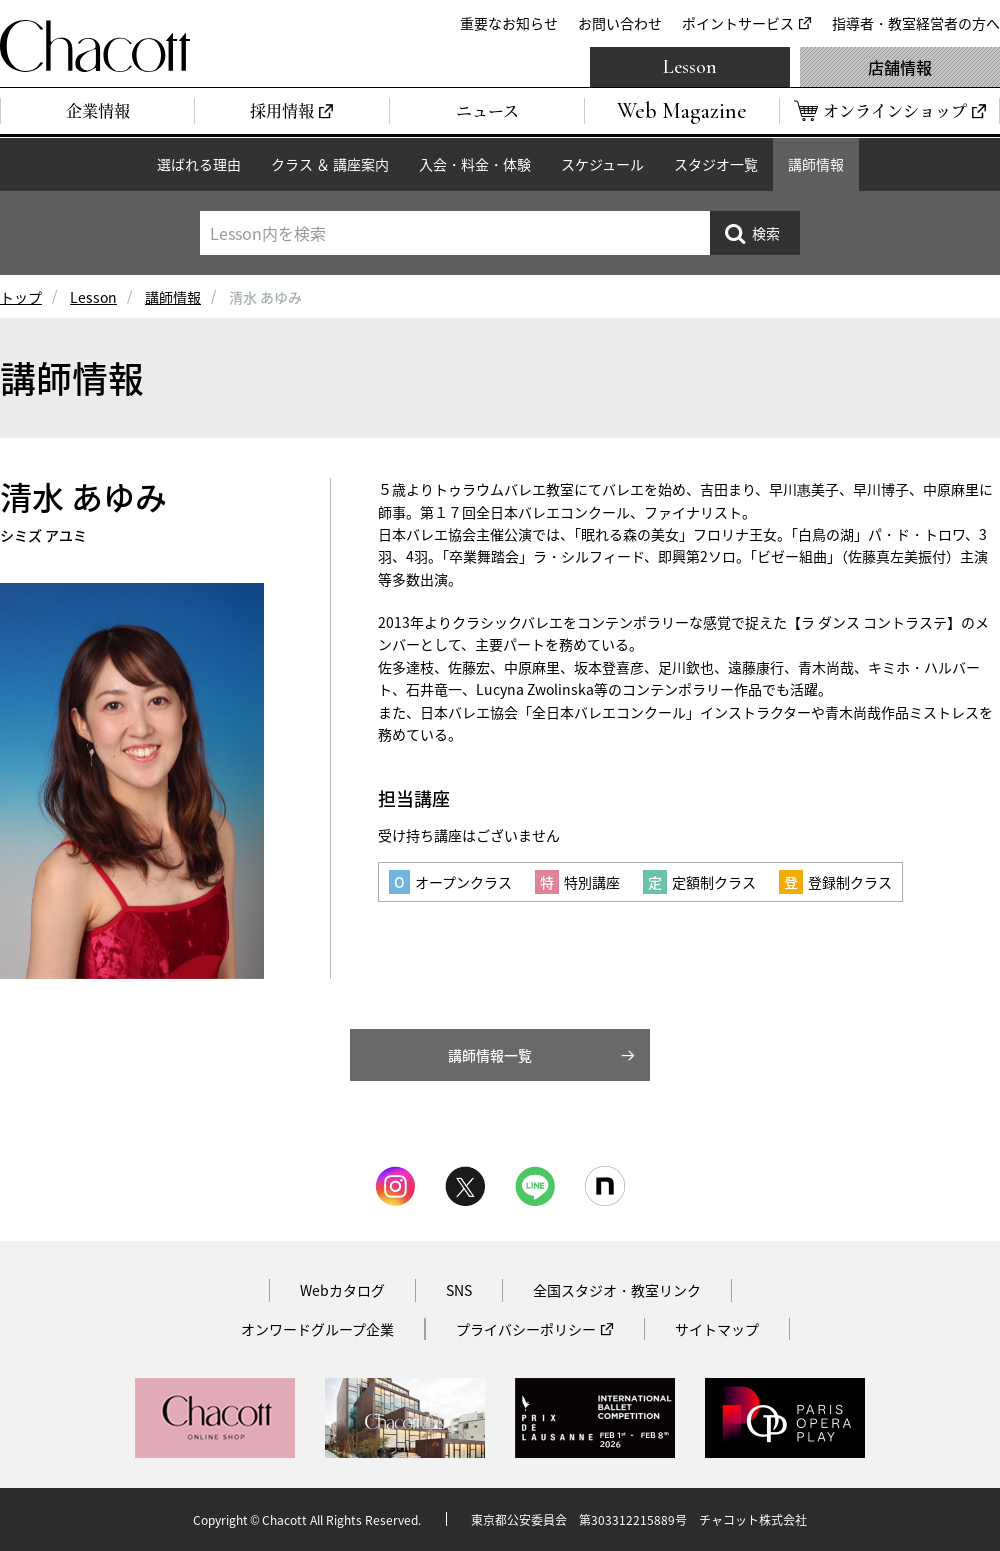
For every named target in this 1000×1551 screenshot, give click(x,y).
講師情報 (816, 164)
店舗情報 (900, 67)
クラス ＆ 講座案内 (330, 164)
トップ (21, 297)
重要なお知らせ (509, 23)
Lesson (690, 67)
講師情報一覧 (490, 1055)
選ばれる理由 (199, 164)
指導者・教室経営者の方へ (916, 23)
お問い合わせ (620, 23)
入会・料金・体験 (475, 164)
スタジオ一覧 (716, 164)
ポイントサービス (738, 23)
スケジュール (602, 164)
